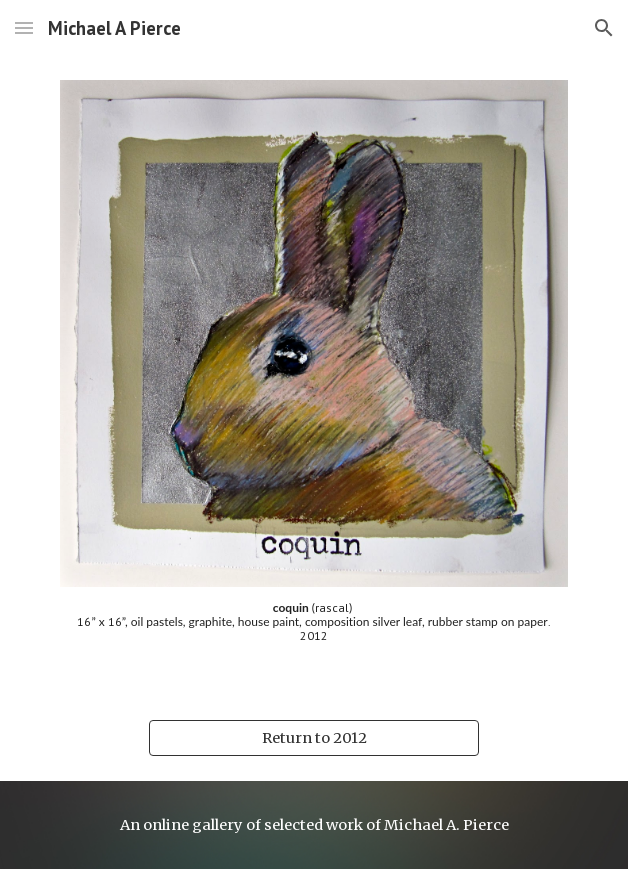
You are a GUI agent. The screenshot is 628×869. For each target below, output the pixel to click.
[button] (24, 27)
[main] (313, 630)
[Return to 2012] (313, 737)
